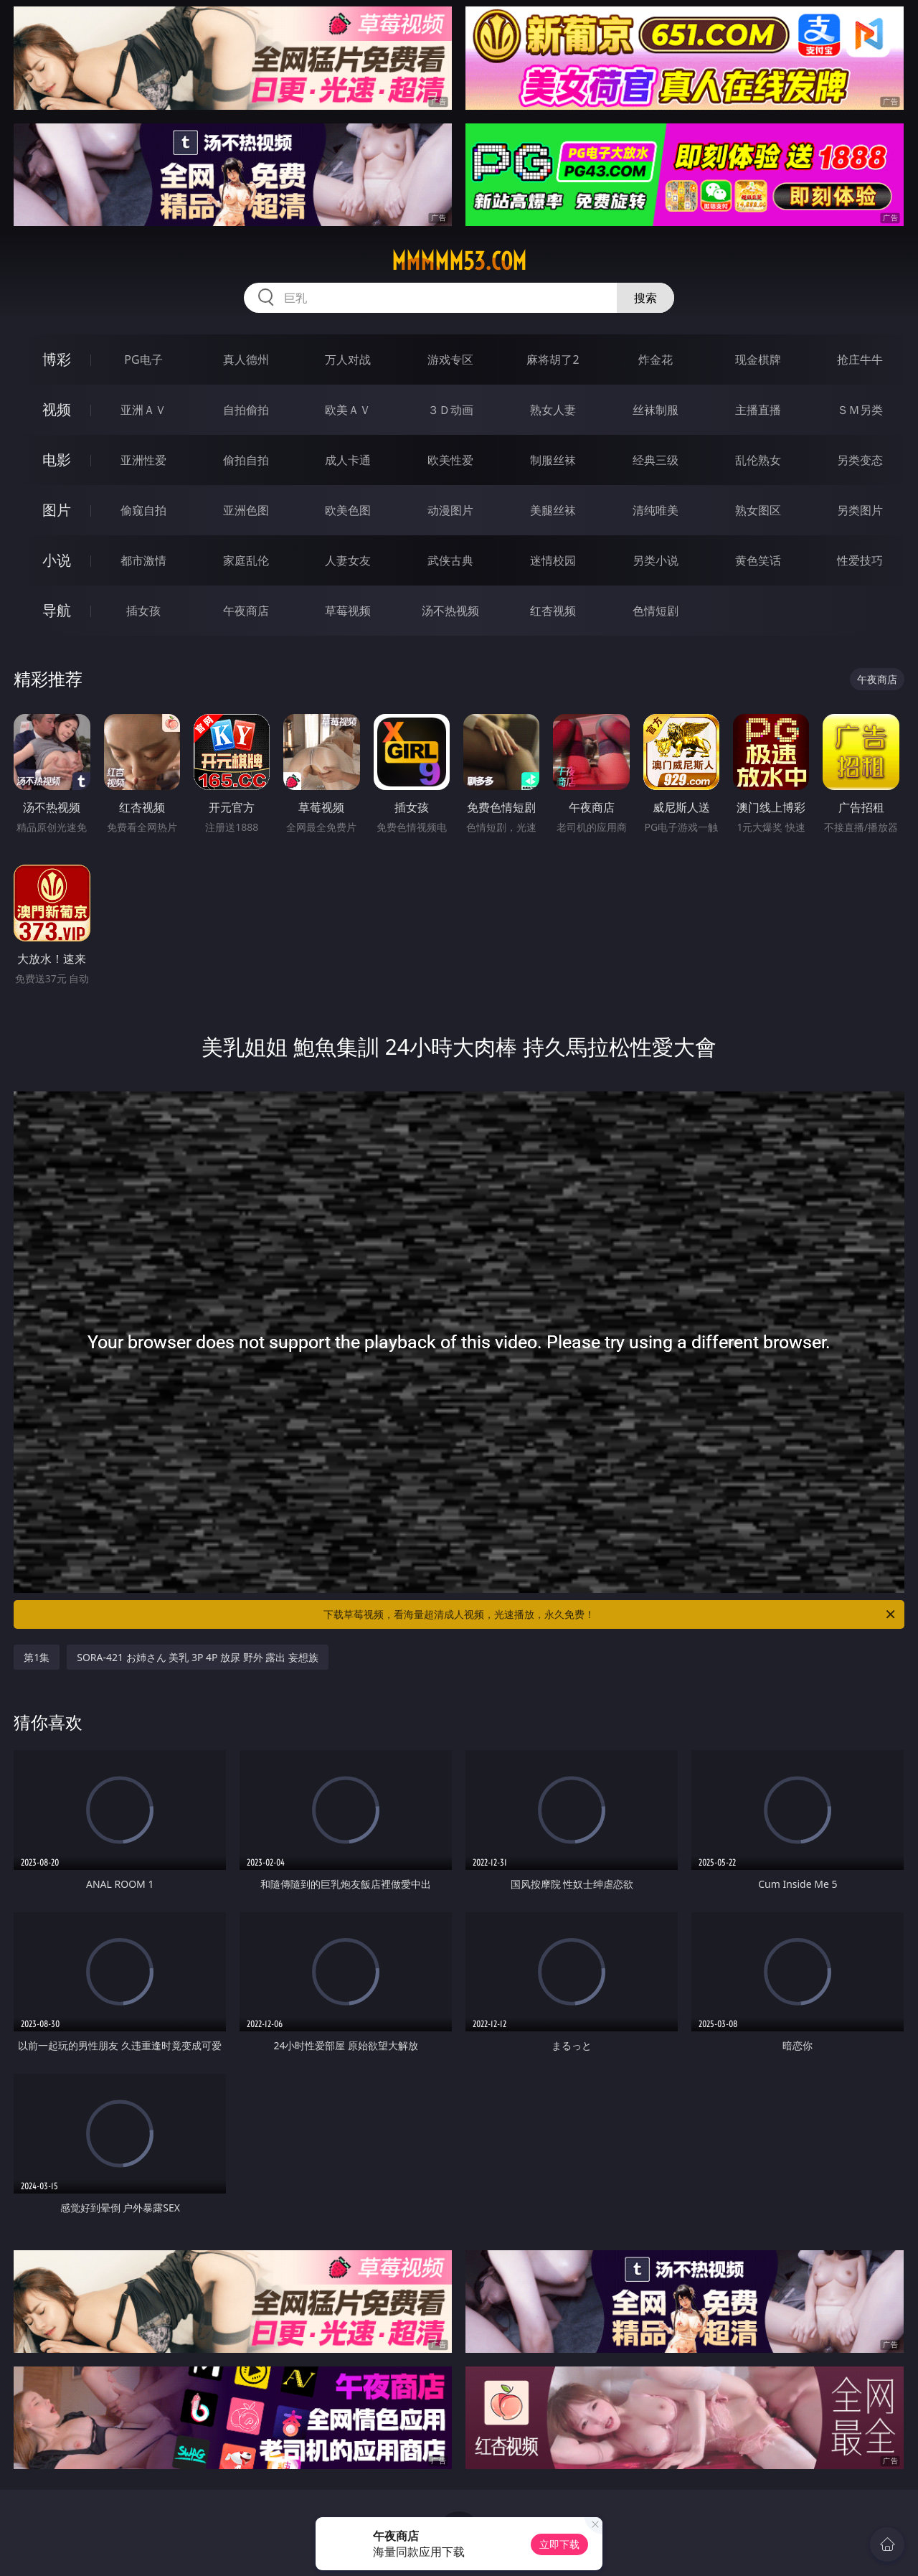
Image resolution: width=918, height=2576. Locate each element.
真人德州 (246, 359)
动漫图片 (450, 510)
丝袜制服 (655, 410)
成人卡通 (348, 460)
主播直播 (758, 410)
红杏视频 (553, 611)
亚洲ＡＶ (143, 410)
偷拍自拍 (246, 460)
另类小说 (655, 560)
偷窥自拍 (143, 510)
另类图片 (860, 510)
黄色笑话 (758, 560)
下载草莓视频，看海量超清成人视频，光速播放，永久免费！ (610, 1614)
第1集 (36, 1657)
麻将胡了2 (552, 359)
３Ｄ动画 (450, 410)
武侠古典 (450, 560)
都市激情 (143, 560)
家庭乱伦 (246, 560)
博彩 (56, 359)
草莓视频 (348, 611)
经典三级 (655, 460)
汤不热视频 (450, 611)
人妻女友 (348, 560)
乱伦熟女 (758, 460)
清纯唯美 (655, 510)
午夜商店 (246, 611)
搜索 (645, 298)
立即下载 (559, 2544)
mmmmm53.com (459, 261)
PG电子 (143, 359)
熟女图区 (758, 510)
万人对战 (348, 359)
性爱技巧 (860, 560)
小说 (56, 560)
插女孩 (143, 611)
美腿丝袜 (553, 510)
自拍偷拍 (246, 410)
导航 (56, 610)
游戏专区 (450, 359)
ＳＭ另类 (860, 410)
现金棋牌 (758, 359)
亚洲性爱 (143, 460)
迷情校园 (553, 560)
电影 (56, 459)
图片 (56, 510)
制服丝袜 (553, 460)
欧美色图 (348, 510)
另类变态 (860, 460)
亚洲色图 (246, 510)
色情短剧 (655, 611)
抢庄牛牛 (860, 359)
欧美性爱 (450, 460)
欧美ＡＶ (348, 410)
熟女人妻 (553, 410)
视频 (56, 409)
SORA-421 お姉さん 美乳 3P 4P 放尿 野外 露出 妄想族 (197, 1657)
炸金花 (655, 359)
